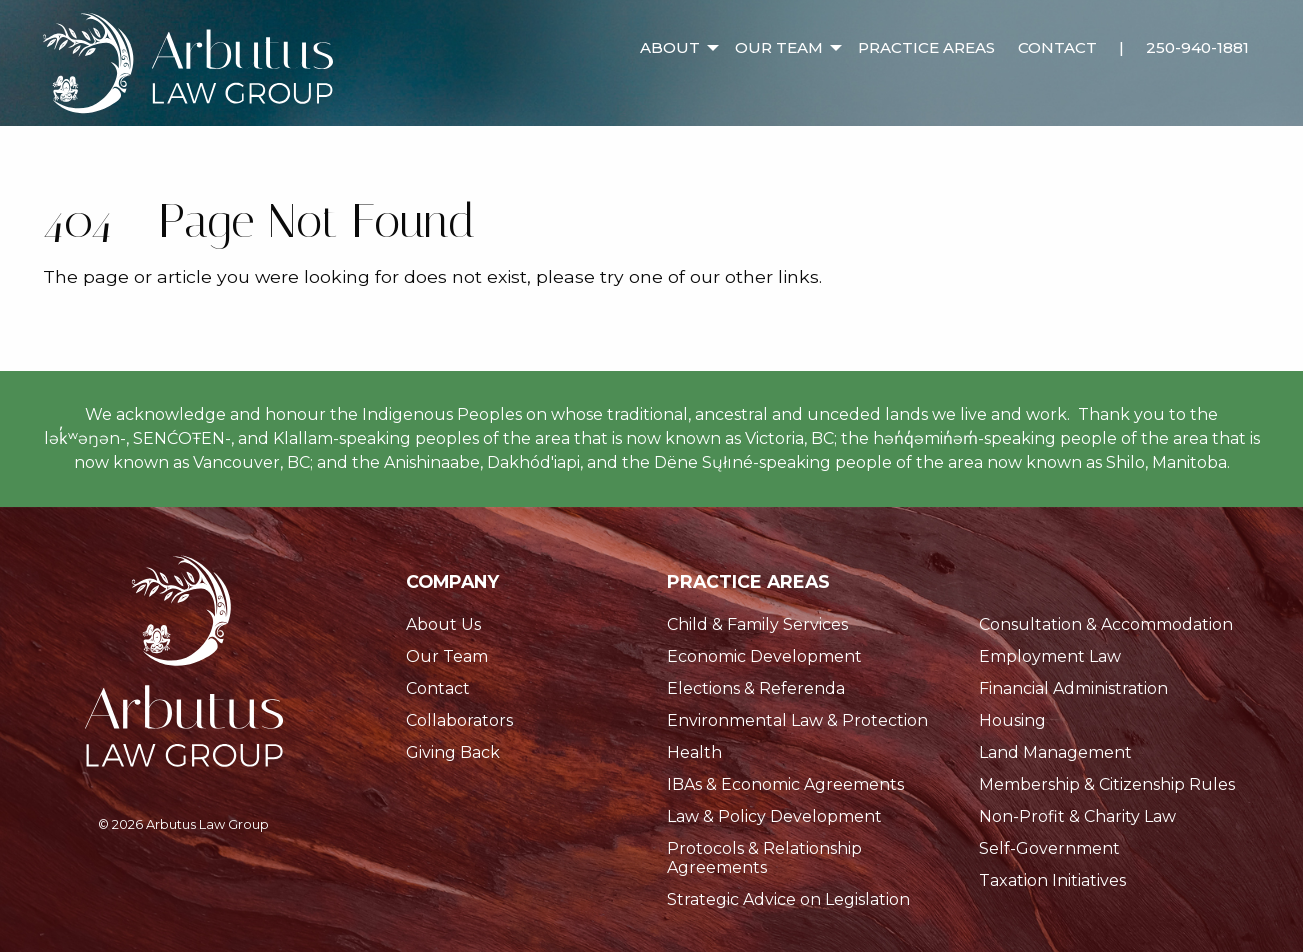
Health (694, 752)
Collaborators (459, 720)
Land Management (1055, 752)
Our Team (779, 47)
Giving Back (453, 752)
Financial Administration (1073, 688)
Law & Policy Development (774, 816)
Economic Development (764, 656)
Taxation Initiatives (1052, 880)
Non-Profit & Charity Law (1077, 816)
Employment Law (1050, 656)
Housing (1012, 720)
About (670, 47)
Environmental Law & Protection (797, 720)
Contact (1057, 47)
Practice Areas (926, 47)
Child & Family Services (757, 624)
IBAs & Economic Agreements (785, 784)
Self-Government (1049, 848)
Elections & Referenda (756, 688)
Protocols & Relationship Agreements (764, 858)
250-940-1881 (1197, 47)
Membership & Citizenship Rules (1107, 784)
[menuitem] (676, 33)
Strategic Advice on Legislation (788, 899)
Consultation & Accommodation (1106, 624)
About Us (443, 624)
